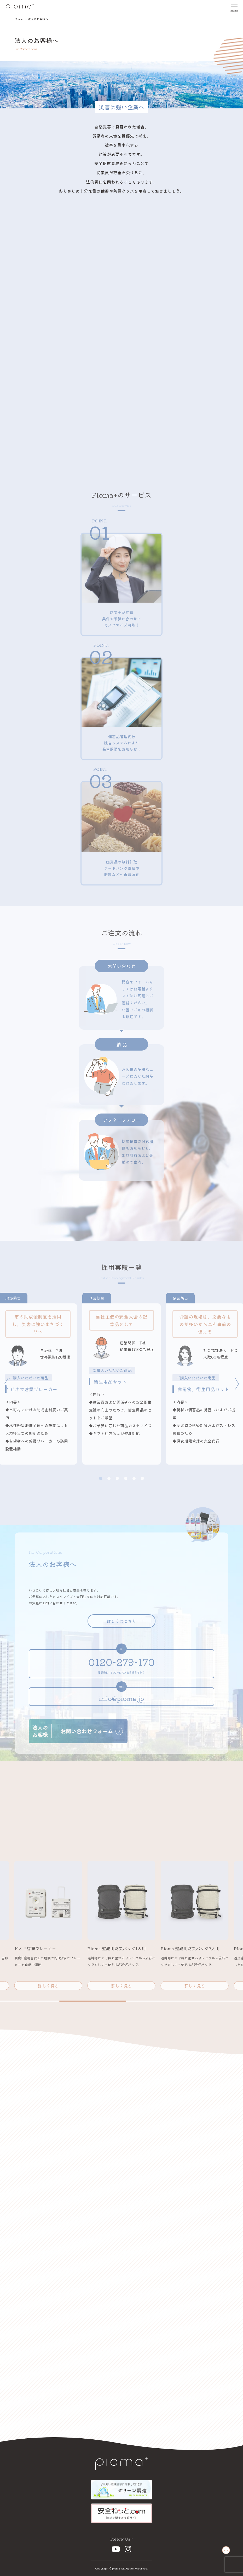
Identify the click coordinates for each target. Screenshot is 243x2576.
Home (18, 19)
